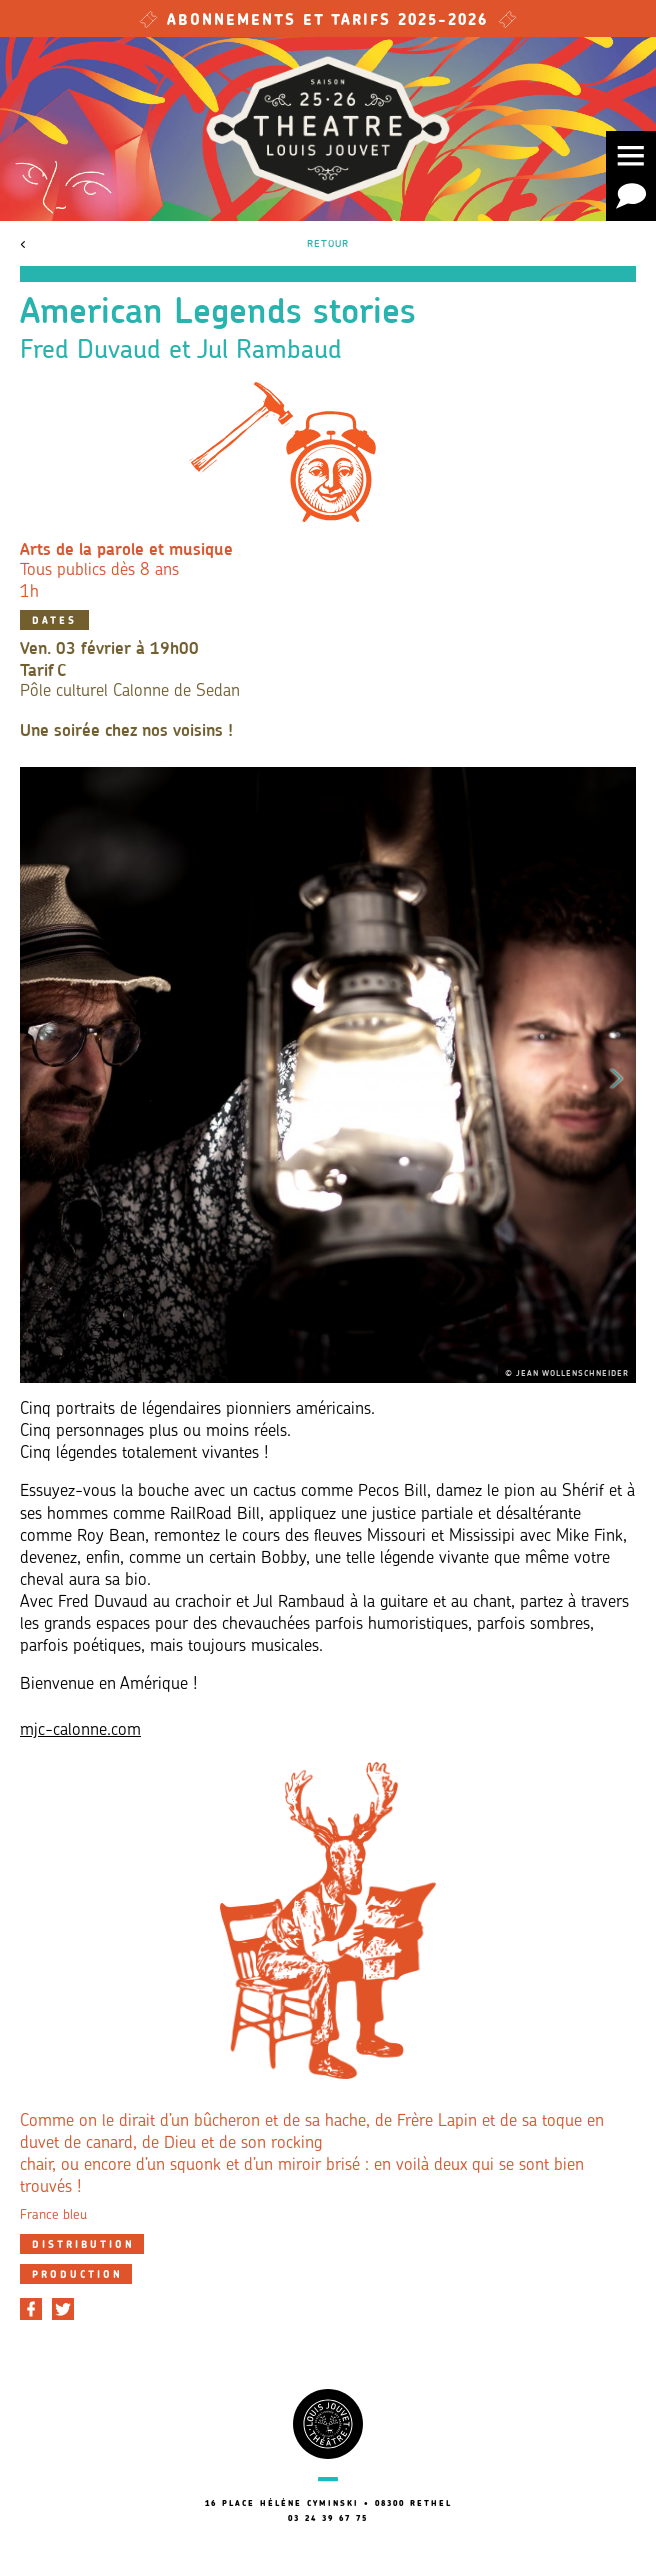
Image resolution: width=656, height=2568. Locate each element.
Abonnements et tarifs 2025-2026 (328, 21)
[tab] (82, 2244)
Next (617, 1075)
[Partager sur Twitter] (63, 2309)
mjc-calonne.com (80, 1730)
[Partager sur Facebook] (31, 2309)
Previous (39, 1075)
